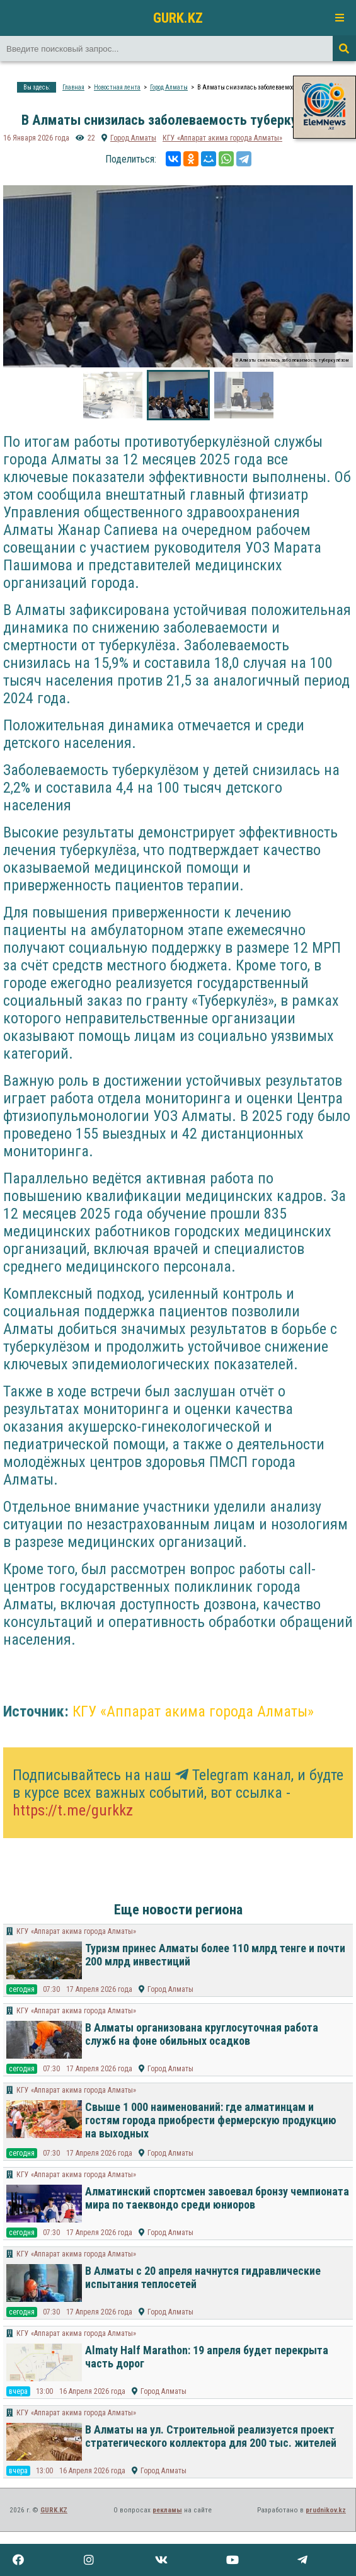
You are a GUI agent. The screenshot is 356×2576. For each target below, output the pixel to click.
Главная (73, 87)
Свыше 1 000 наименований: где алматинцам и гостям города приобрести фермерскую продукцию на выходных (210, 2120)
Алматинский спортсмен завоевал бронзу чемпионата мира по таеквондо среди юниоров (217, 2198)
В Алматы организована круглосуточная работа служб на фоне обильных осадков (201, 2034)
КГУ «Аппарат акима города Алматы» (222, 138)
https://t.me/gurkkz (73, 1810)
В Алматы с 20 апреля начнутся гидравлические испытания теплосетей (203, 2277)
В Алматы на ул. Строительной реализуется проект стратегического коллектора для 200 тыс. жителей (210, 2436)
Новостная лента (117, 87)
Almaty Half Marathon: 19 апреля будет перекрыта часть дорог (206, 2356)
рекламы (167, 2510)
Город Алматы (169, 87)
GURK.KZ (178, 17)
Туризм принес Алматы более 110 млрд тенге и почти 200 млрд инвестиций (215, 1954)
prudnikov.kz (326, 2510)
